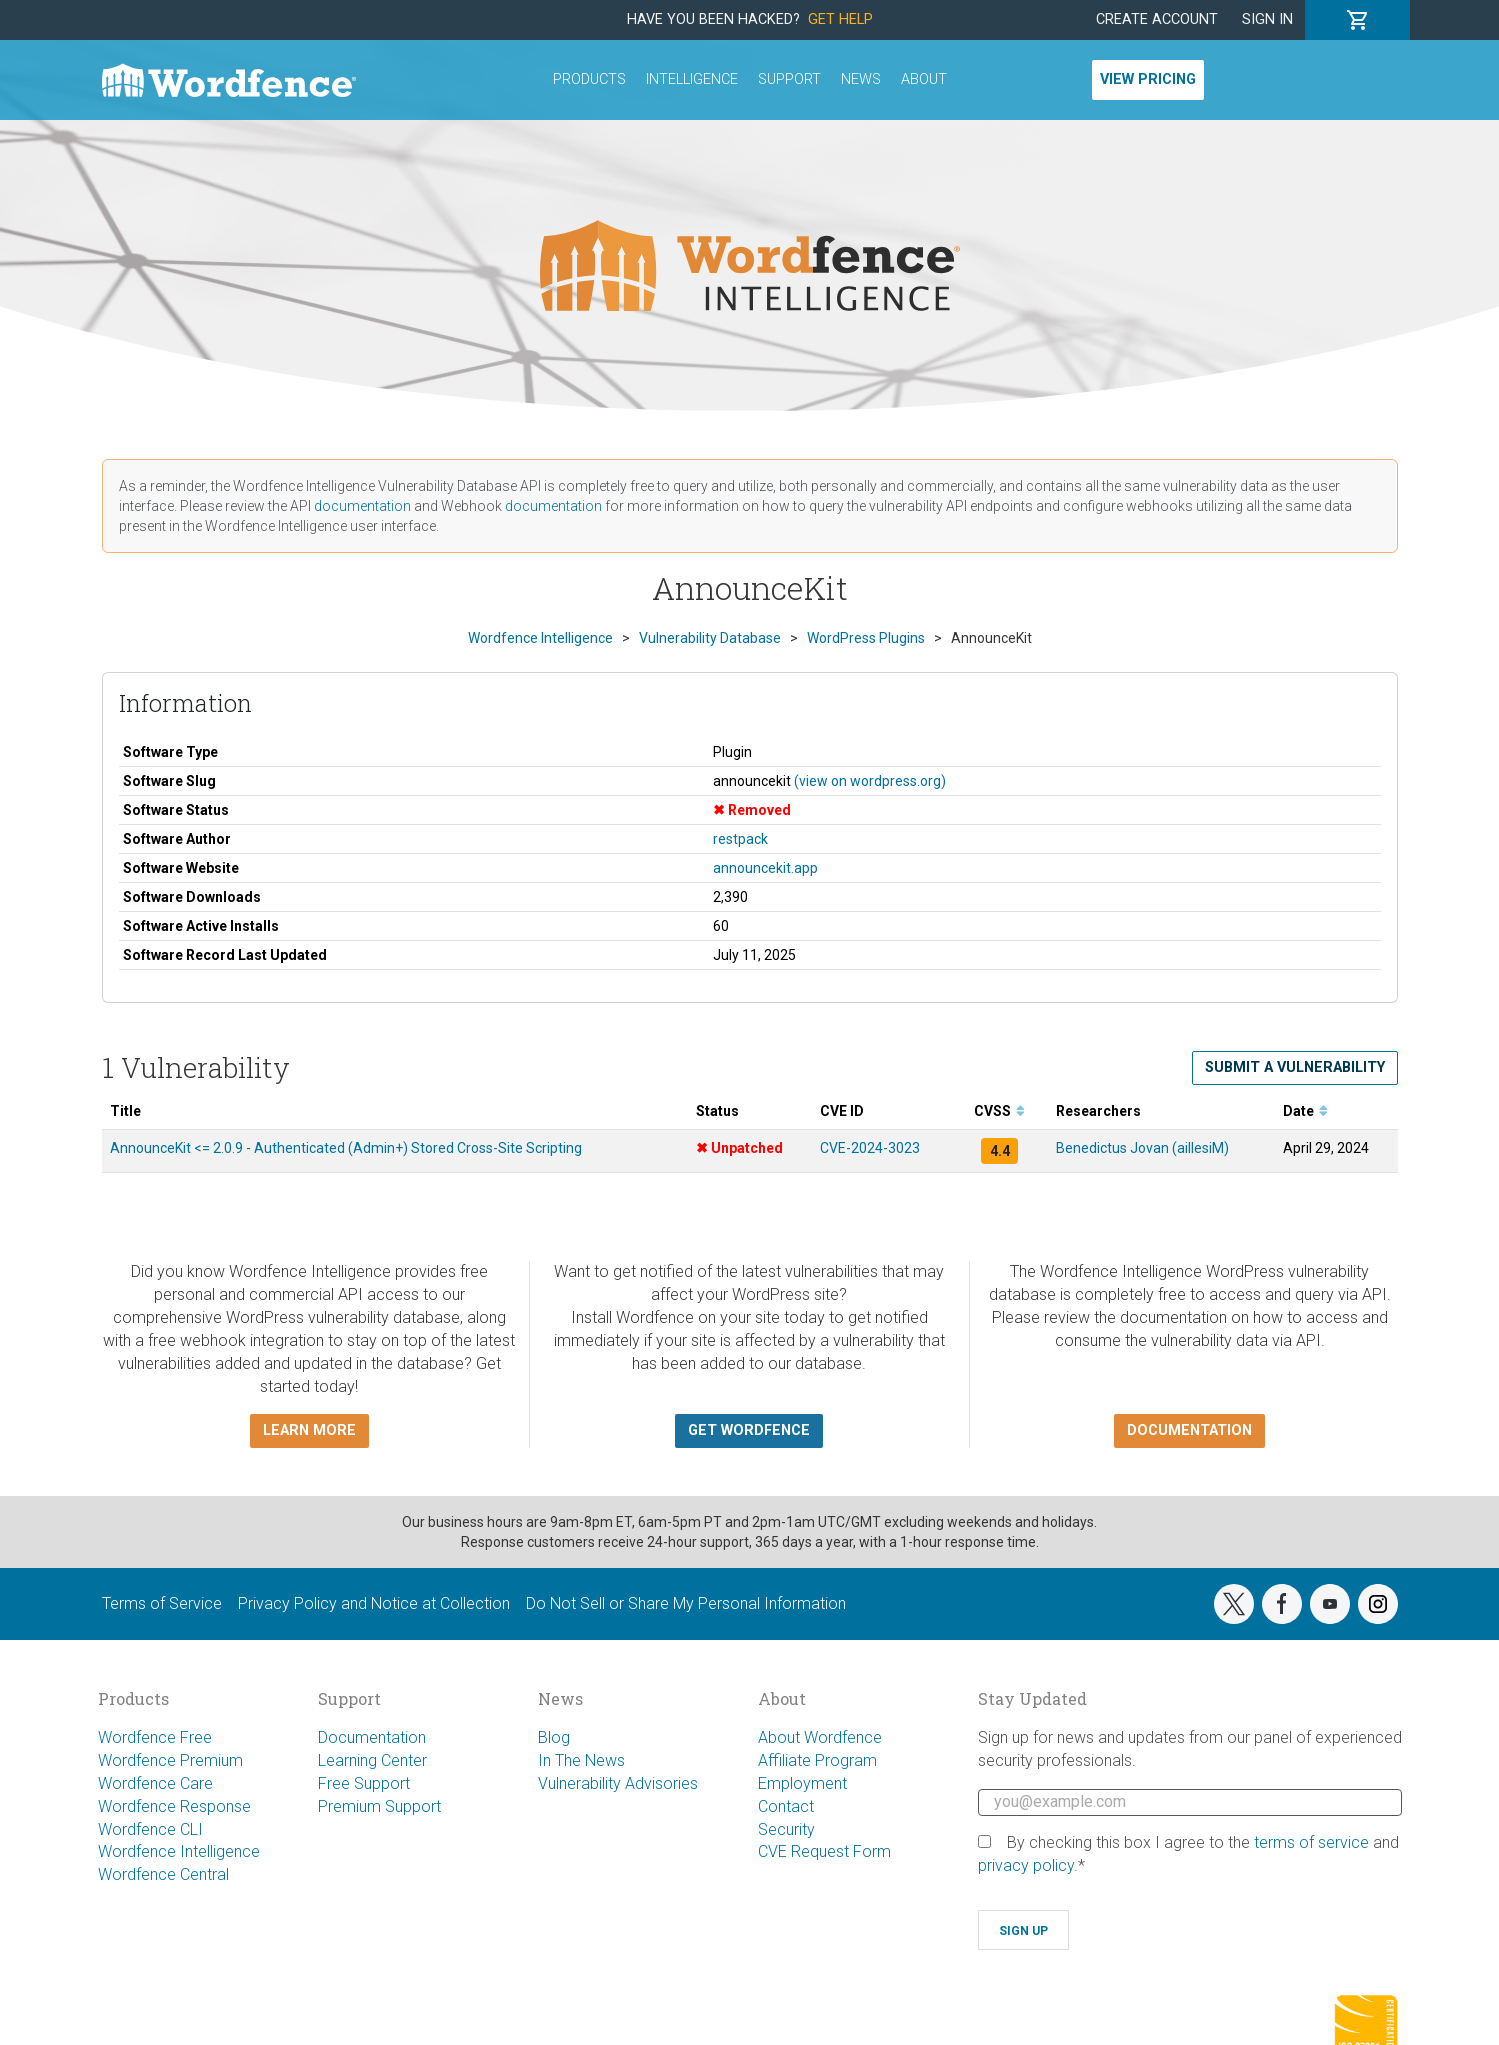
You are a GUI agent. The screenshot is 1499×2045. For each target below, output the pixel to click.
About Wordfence (820, 1737)
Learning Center (372, 1760)
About (924, 79)
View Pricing (1148, 79)
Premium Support (379, 1806)
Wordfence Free (155, 1737)
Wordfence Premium (170, 1760)
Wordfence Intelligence (179, 1851)
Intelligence (692, 79)
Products (589, 79)
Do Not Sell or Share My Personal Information (686, 1603)
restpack (740, 839)
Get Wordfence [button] (749, 1430)
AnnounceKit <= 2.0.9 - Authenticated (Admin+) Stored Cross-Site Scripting (346, 1148)
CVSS (999, 1111)
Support (789, 79)
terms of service (1311, 1842)
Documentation (372, 1737)
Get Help (840, 19)
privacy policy (1026, 1865)
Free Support (364, 1783)
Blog (554, 1737)
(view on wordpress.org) (870, 781)
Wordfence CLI (150, 1829)
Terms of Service (162, 1603)
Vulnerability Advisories (618, 1783)
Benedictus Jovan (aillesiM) (1142, 1148)
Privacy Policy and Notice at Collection (374, 1603)
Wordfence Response (174, 1806)
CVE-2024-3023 (870, 1148)
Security (786, 1829)
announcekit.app (765, 868)
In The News (581, 1760)
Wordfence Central (163, 1874)
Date (1305, 1111)
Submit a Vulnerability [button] (1295, 1067)
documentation (362, 506)
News (861, 79)
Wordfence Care (155, 1783)
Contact (786, 1806)
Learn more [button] (309, 1430)
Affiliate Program (817, 1760)
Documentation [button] (1189, 1430)
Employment (802, 1783)
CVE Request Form (824, 1851)
